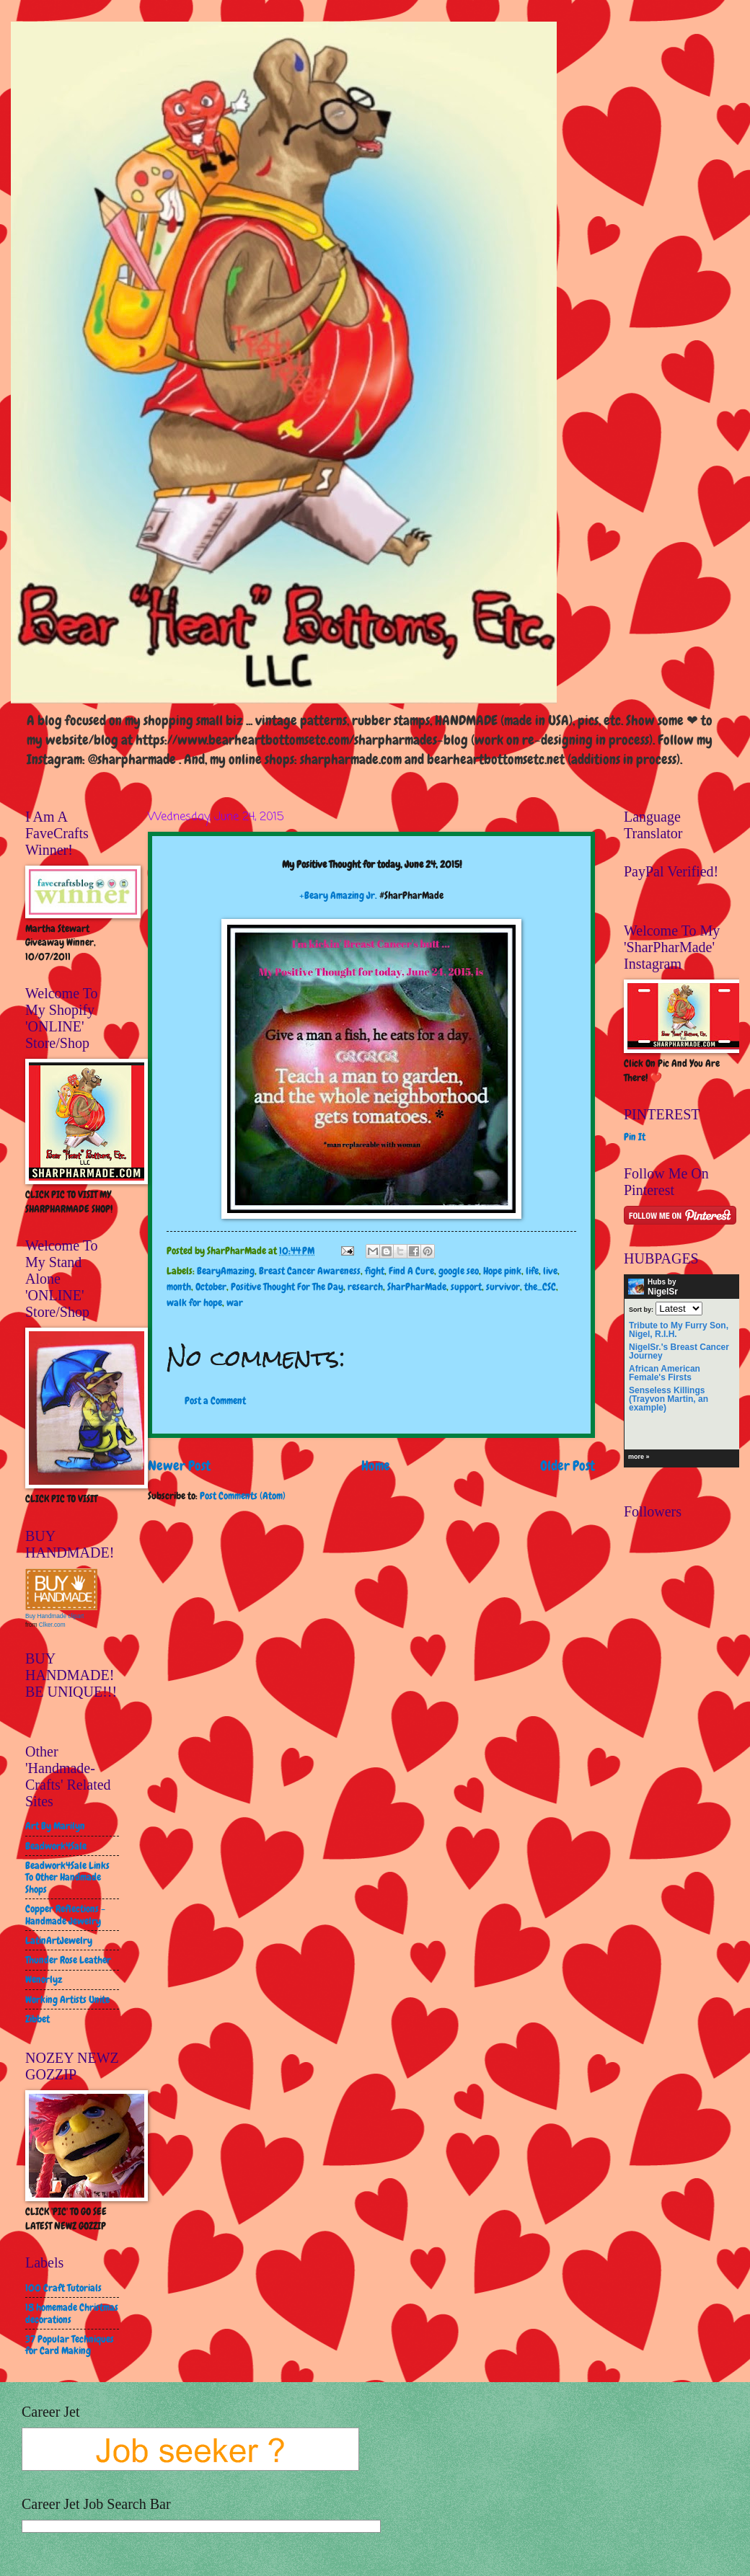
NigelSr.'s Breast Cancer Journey (679, 1351)
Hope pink (502, 1270)
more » (639, 1456)
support (466, 1286)
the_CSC (540, 1286)
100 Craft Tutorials (63, 2287)
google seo (458, 1270)
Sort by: (641, 1309)
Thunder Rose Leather (68, 1959)
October (210, 1286)
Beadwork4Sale (56, 1845)
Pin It (634, 1136)
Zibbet (37, 2018)
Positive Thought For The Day (287, 1286)
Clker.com (52, 1625)
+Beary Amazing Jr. (338, 895)
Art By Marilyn (55, 1825)
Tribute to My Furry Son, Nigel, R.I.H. (678, 1329)
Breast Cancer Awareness (310, 1270)
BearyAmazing (226, 1270)
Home (375, 1466)
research (365, 1286)
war (234, 1302)
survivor (503, 1286)
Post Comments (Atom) (243, 1495)
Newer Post (179, 1466)
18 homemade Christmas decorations (71, 2313)
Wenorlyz (43, 1979)
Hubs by (653, 1287)
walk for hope (194, 1302)
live (550, 1270)
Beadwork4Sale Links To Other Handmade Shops (67, 1877)
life (532, 1270)
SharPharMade (416, 1286)
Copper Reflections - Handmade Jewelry (65, 1914)
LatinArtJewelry (58, 1940)
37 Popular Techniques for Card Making (69, 2345)
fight (374, 1270)
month (179, 1286)
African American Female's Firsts (664, 1373)
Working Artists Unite (67, 1999)
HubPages (712, 1459)
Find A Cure (411, 1270)
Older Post (567, 1466)
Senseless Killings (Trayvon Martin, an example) (668, 1399)
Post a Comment (215, 1400)
